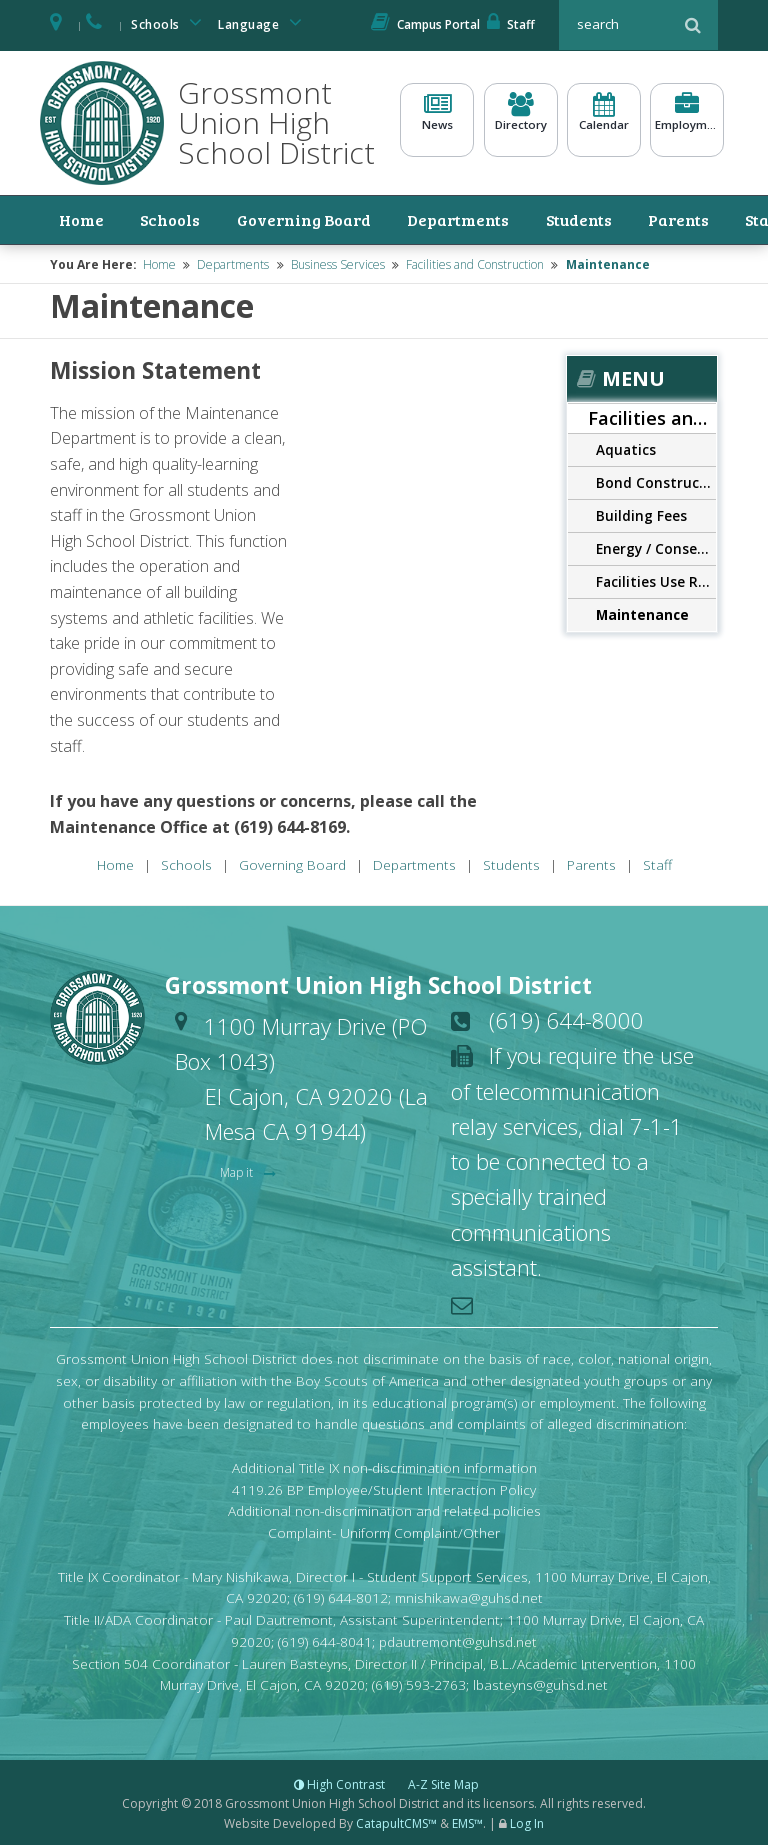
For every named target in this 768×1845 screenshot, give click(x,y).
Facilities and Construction (475, 261)
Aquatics (626, 446)
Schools (170, 22)
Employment (687, 120)
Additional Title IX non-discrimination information (384, 1464)
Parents (622, 218)
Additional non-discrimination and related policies (384, 1508)
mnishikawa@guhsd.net (469, 1595)
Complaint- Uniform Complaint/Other (384, 1530)
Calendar (604, 120)
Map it (238, 1170)
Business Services (338, 261)
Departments (417, 218)
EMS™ (467, 1820)
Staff (511, 24)
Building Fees (641, 512)
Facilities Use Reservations (656, 578)
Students (535, 218)
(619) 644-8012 (341, 1595)
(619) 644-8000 (566, 1017)
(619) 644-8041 (325, 1638)
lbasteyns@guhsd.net (540, 1682)
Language (263, 22)
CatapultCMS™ (396, 1820)
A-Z (443, 1782)
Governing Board (256, 218)
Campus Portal (425, 24)
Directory (521, 120)
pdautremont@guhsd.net (458, 1638)
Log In (527, 1820)
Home (66, 218)
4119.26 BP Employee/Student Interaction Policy (384, 1486)
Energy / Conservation (656, 545)
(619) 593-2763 (419, 1682)
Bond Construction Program (656, 479)
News (437, 120)
